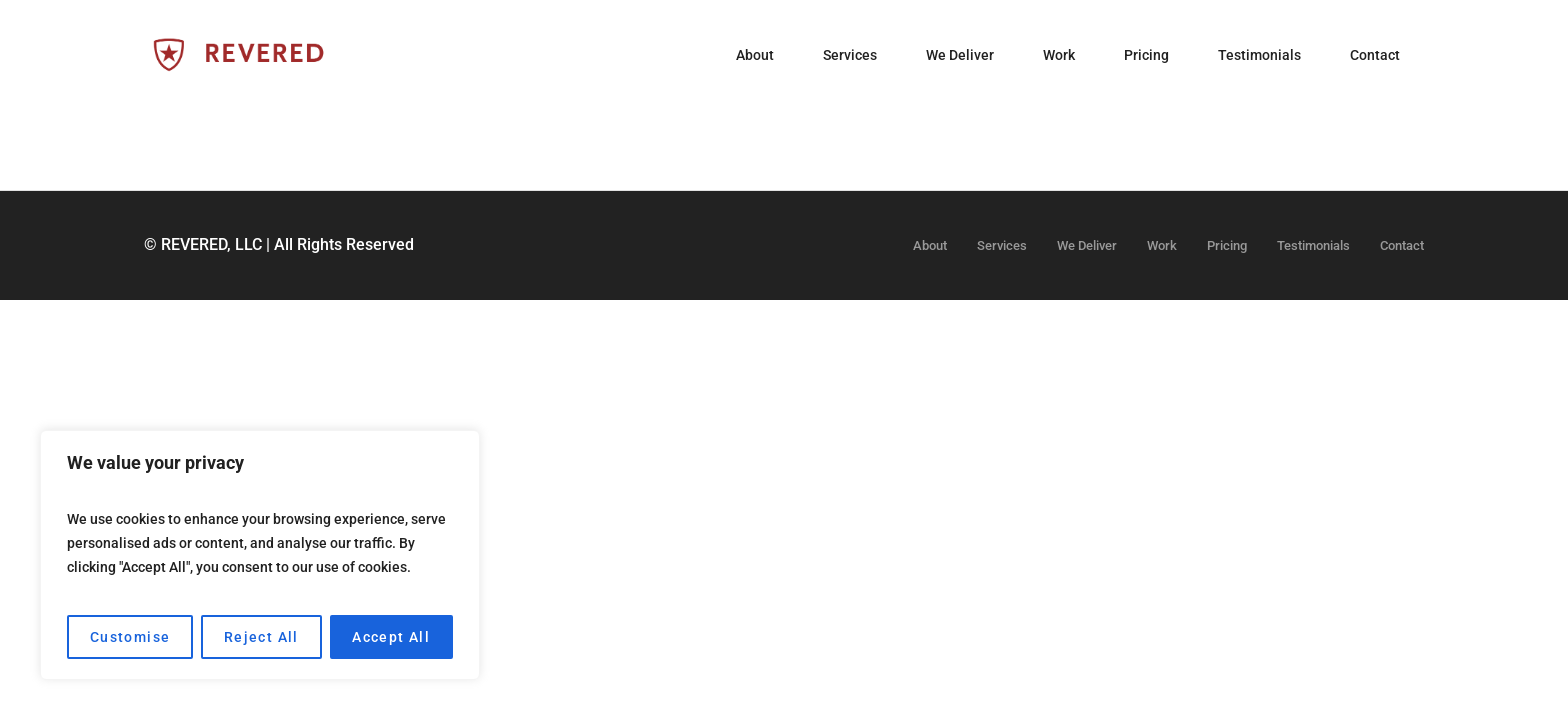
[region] (260, 555)
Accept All (391, 637)
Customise (130, 637)
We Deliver (1087, 245)
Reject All (261, 637)
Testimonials (1313, 245)
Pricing (1227, 245)
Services (1002, 245)
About (930, 245)
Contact (1402, 245)
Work (1162, 245)
